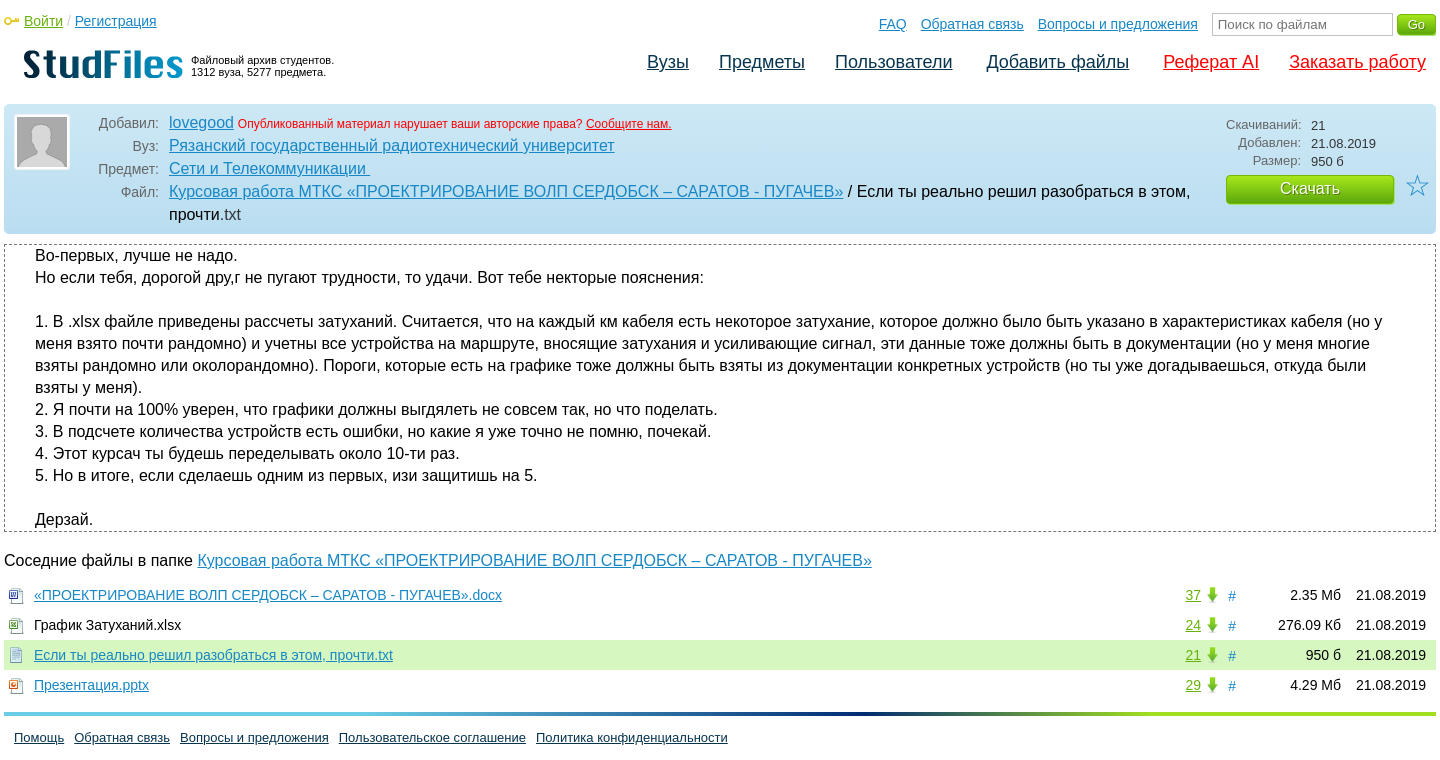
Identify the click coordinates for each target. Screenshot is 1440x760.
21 (1193, 655)
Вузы (668, 62)
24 (1193, 625)
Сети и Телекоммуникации (269, 168)
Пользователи (893, 62)
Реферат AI (1211, 62)
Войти (43, 21)
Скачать (1310, 188)
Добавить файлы (1057, 62)
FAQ (893, 24)
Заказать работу (1357, 62)
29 (1193, 685)
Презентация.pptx (91, 685)
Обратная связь (972, 24)
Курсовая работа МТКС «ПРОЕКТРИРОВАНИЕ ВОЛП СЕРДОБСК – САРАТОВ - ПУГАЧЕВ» (506, 191)
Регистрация (116, 21)
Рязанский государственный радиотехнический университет (392, 145)
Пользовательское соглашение (432, 737)
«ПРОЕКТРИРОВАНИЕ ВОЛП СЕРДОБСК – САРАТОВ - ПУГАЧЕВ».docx (268, 595)
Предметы (762, 62)
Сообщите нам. (629, 124)
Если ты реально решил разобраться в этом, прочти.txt (213, 655)
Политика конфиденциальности (632, 737)
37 (1193, 595)
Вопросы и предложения (1118, 24)
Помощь (39, 737)
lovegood (201, 122)
